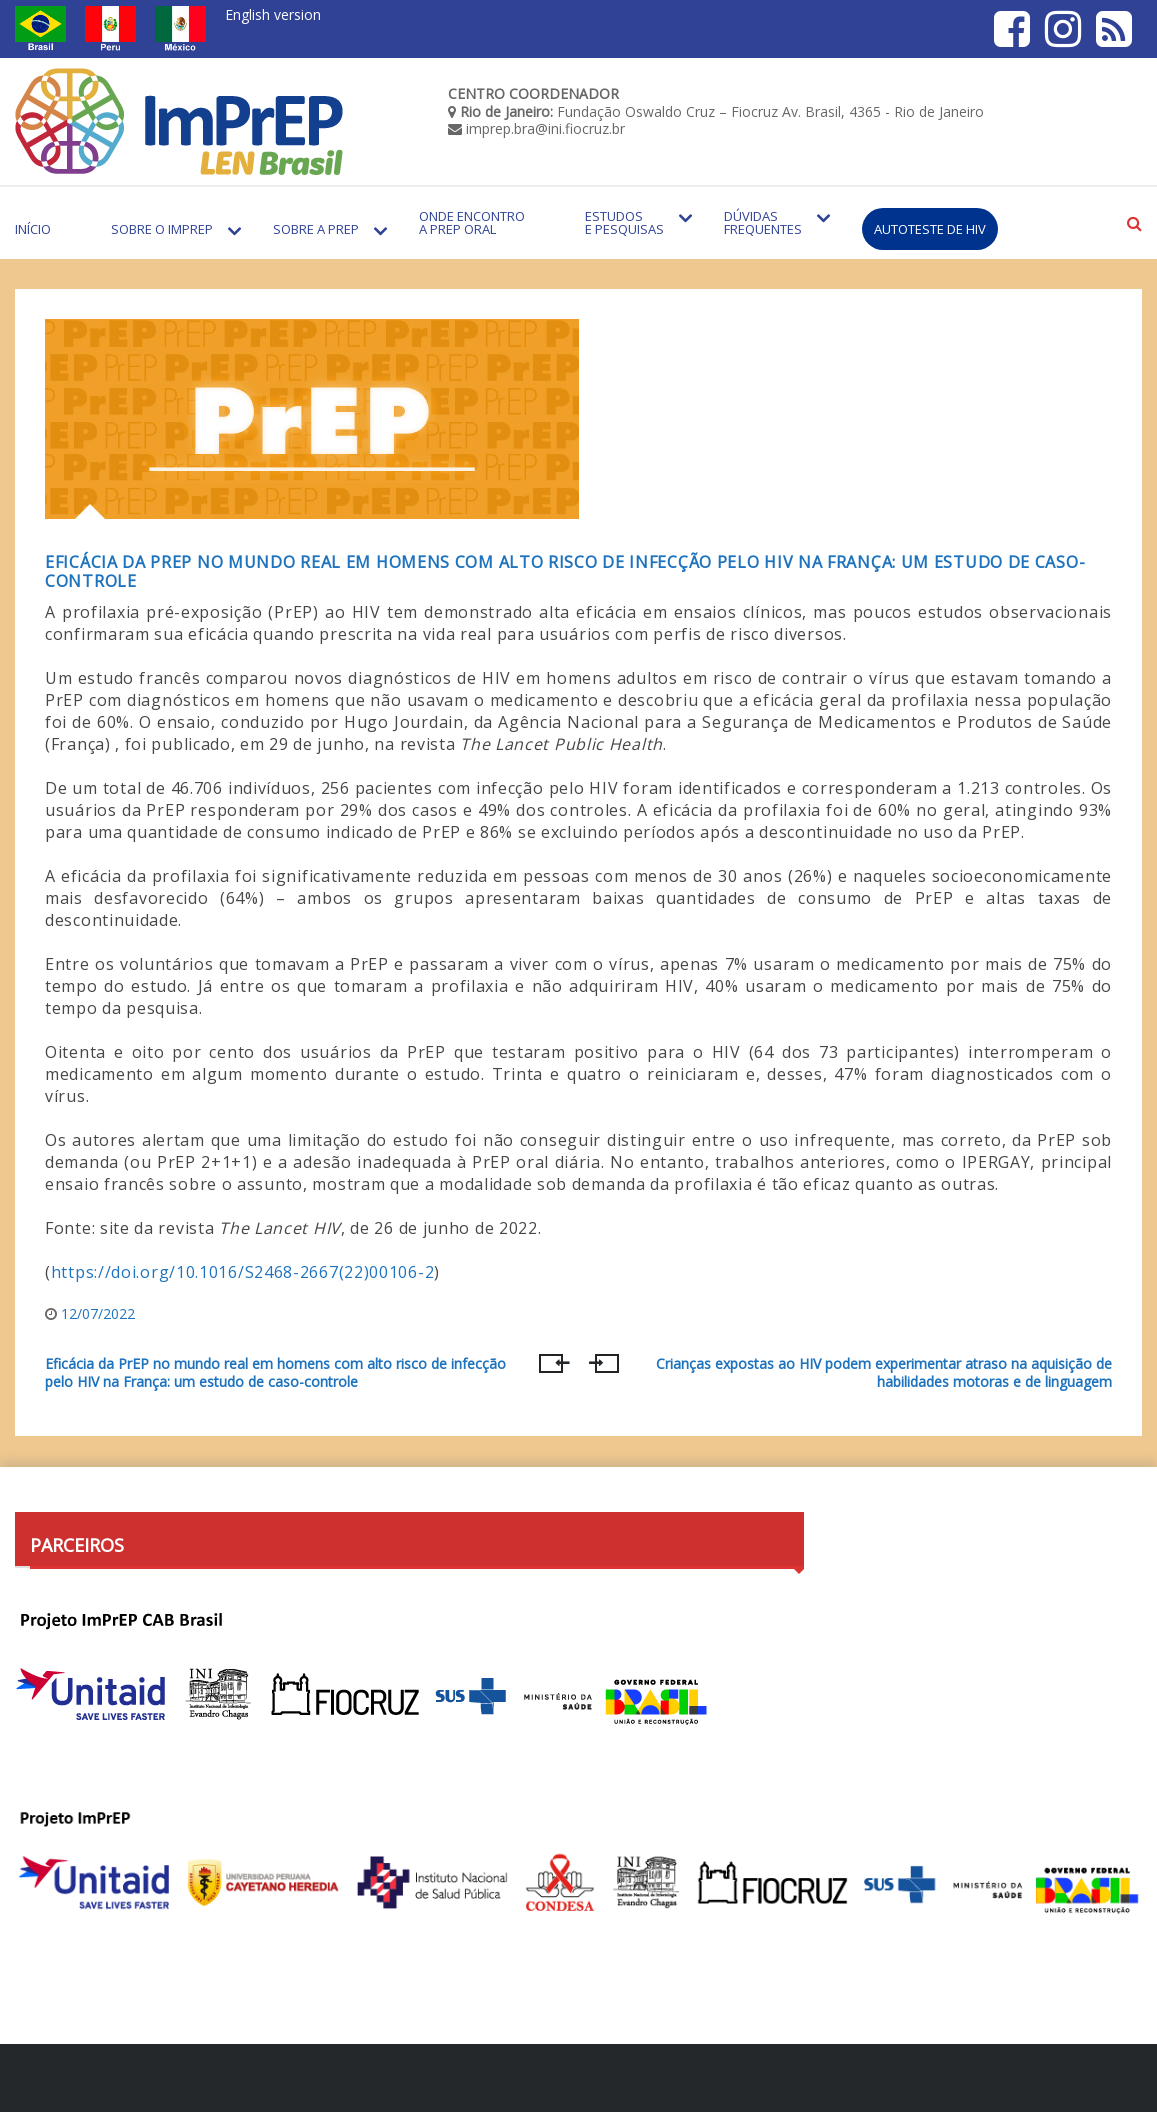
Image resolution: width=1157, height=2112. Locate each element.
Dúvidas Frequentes (763, 222)
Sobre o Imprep (162, 229)
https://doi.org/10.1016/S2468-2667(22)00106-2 (243, 1272)
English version (273, 14)
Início (33, 229)
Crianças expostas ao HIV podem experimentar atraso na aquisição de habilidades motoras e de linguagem (884, 1373)
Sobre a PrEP (316, 229)
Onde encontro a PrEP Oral (472, 222)
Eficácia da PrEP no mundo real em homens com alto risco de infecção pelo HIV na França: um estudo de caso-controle (565, 571)
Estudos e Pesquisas (624, 222)
